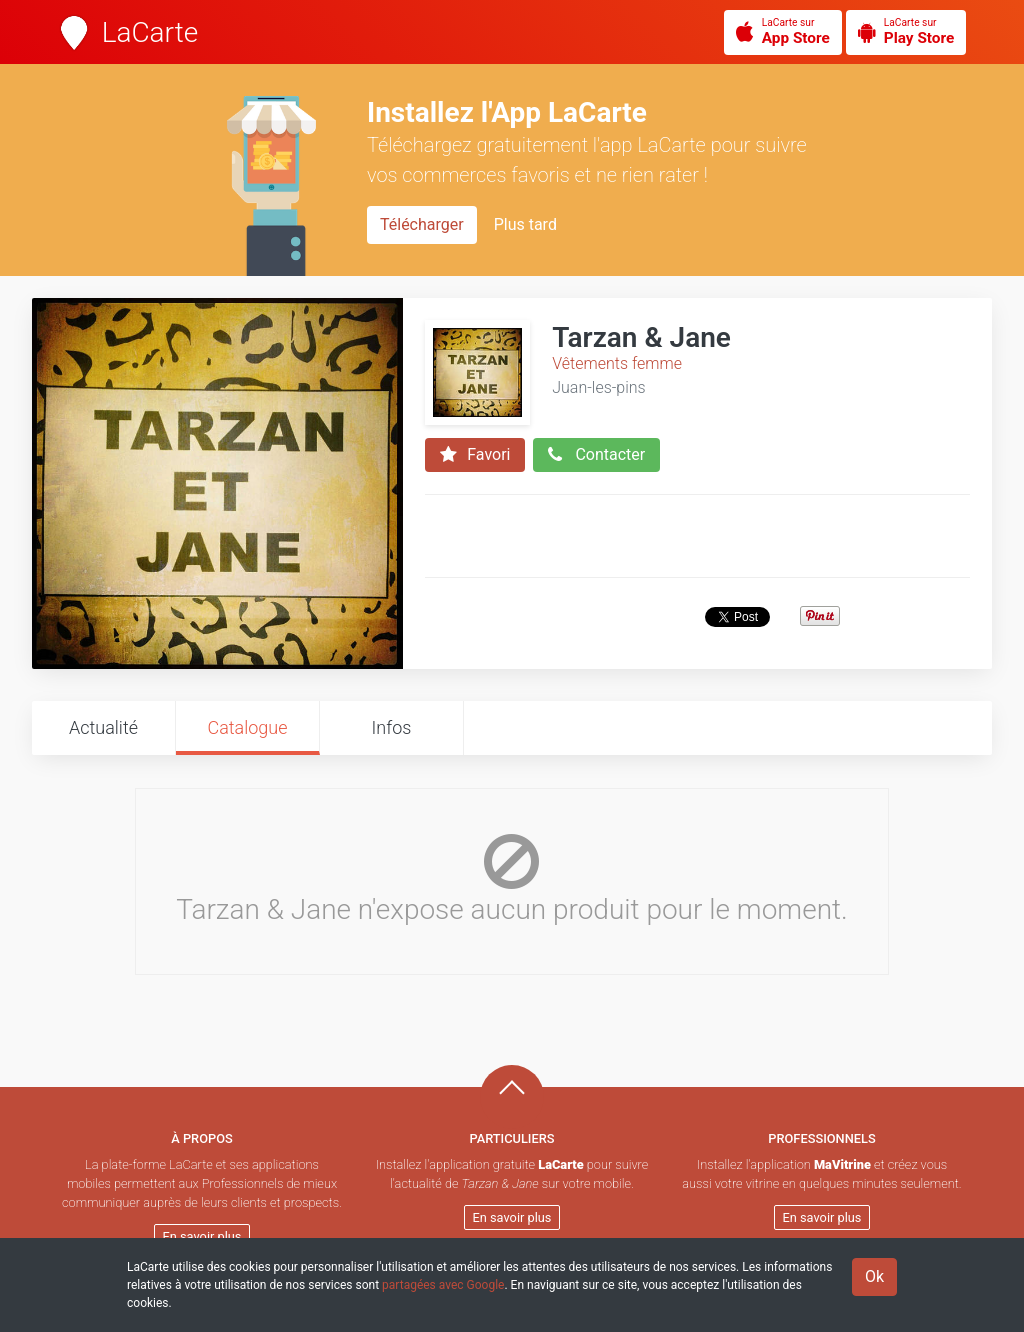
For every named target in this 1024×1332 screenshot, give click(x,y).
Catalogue (247, 727)
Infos (392, 727)
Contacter (596, 455)
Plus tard (525, 224)
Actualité (103, 727)
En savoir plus (202, 1236)
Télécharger (422, 224)
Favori (475, 455)
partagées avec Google (443, 1285)
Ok (874, 1276)
